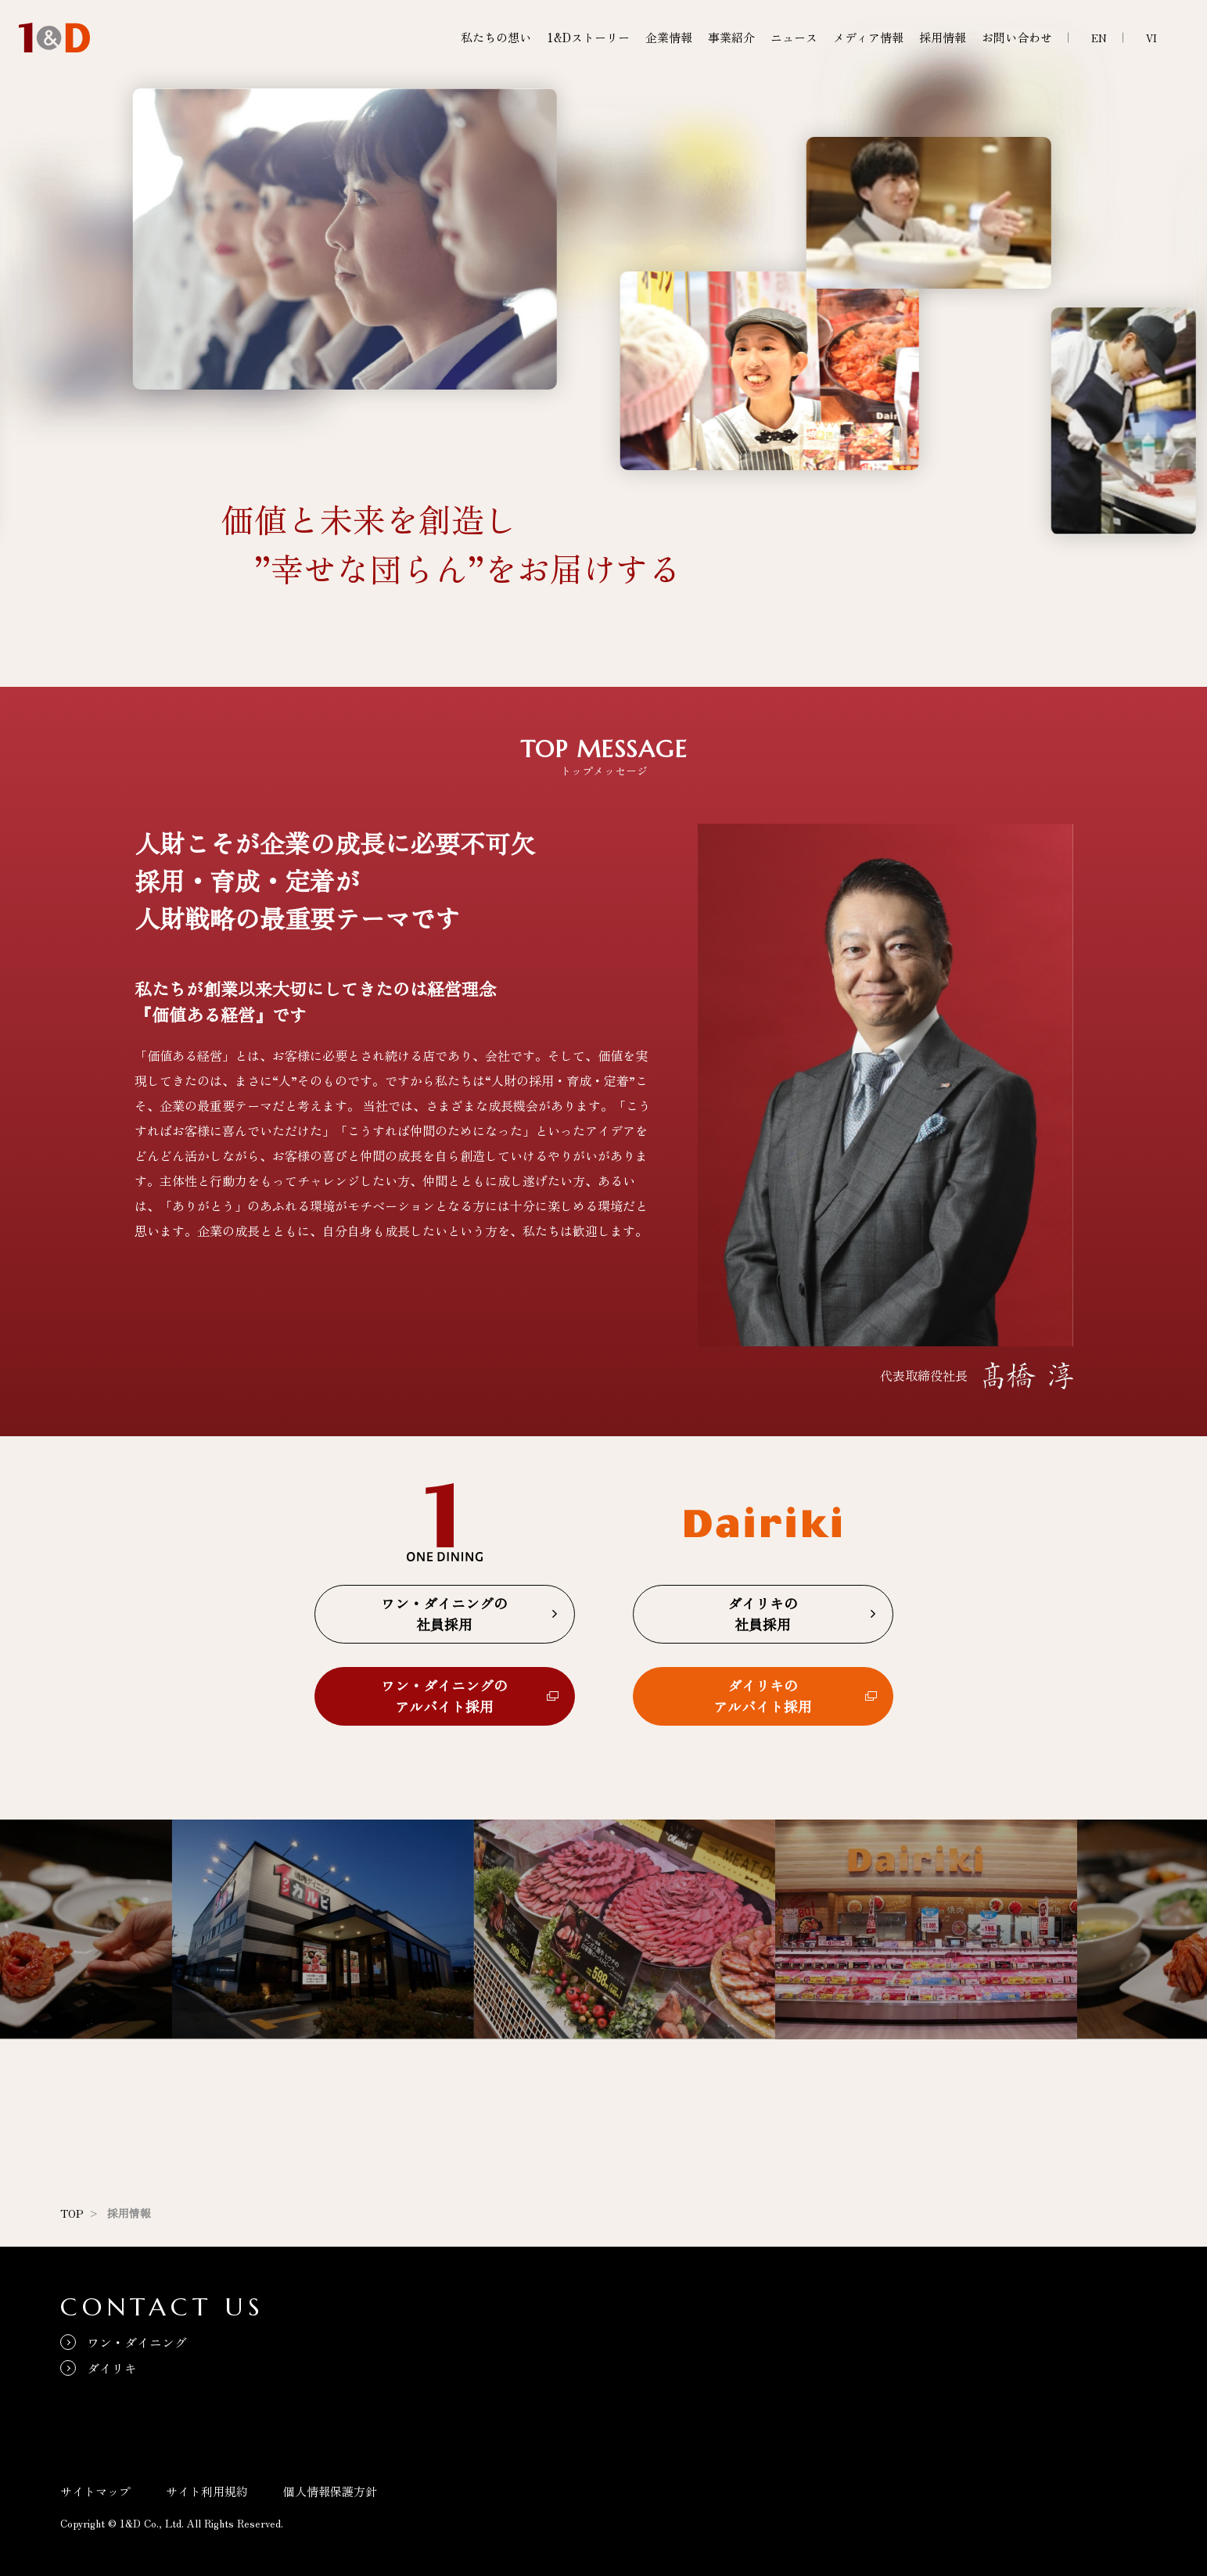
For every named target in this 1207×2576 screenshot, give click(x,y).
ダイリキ (112, 2368)
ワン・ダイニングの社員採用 (444, 1613)
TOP (72, 2213)
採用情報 (942, 37)
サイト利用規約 (207, 2491)
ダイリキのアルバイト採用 (762, 1695)
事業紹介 (731, 37)
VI (1151, 38)
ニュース (794, 37)
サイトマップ (95, 2491)
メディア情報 (868, 37)
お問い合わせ (1017, 37)
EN (1099, 38)
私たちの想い (496, 37)
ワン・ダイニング (137, 2342)
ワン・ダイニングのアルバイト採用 (444, 1695)
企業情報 (668, 37)
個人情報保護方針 (330, 2491)
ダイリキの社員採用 (762, 1613)
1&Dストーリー (588, 37)
